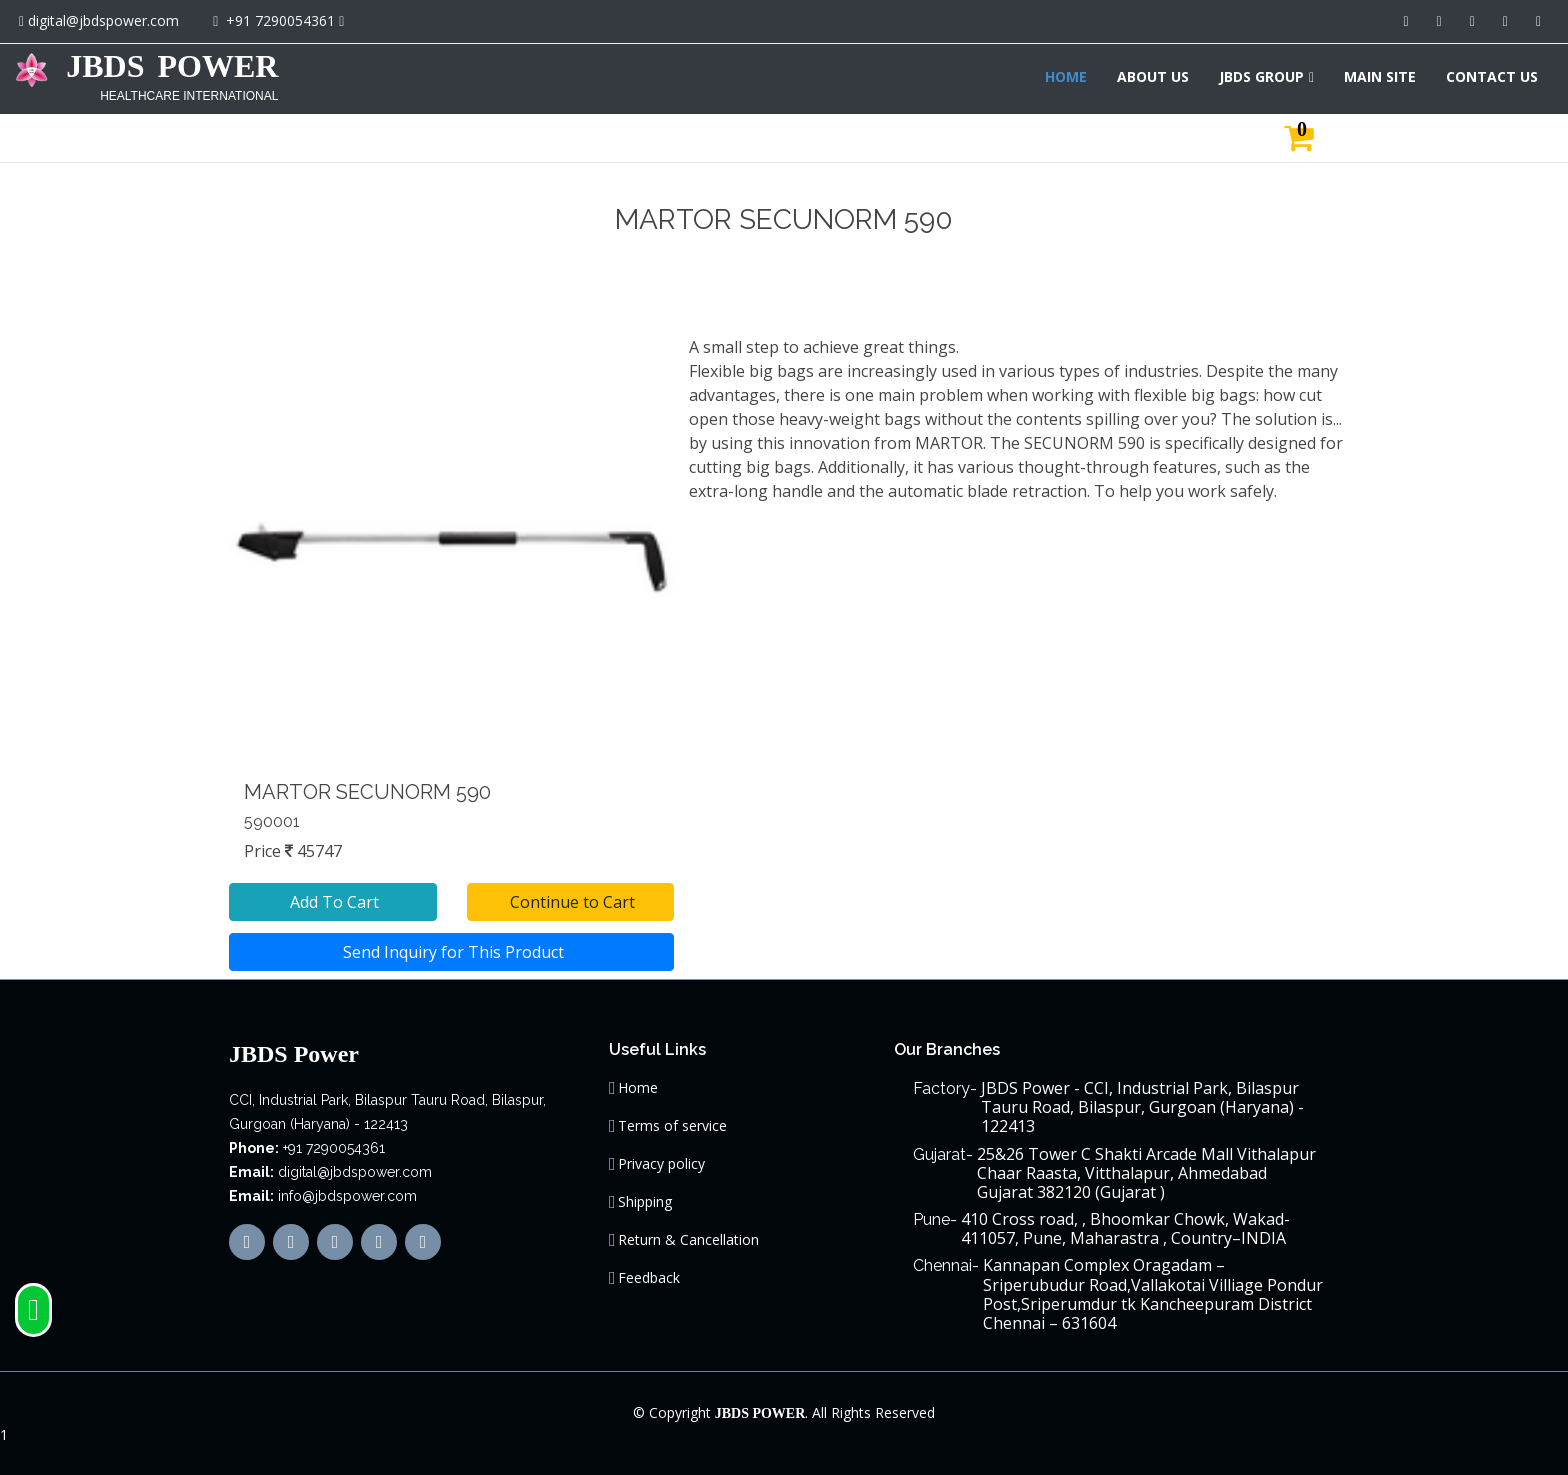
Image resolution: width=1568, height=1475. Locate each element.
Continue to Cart (570, 902)
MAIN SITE (1380, 76)
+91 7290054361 (280, 20)
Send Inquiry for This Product (451, 952)
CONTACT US (1492, 76)
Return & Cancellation (688, 1240)
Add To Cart (332, 902)
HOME (1066, 76)
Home (638, 1088)
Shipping (645, 1202)
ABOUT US (1153, 76)
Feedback (649, 1278)
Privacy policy (661, 1164)
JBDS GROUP (1261, 76)
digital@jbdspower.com (103, 20)
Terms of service (672, 1126)
